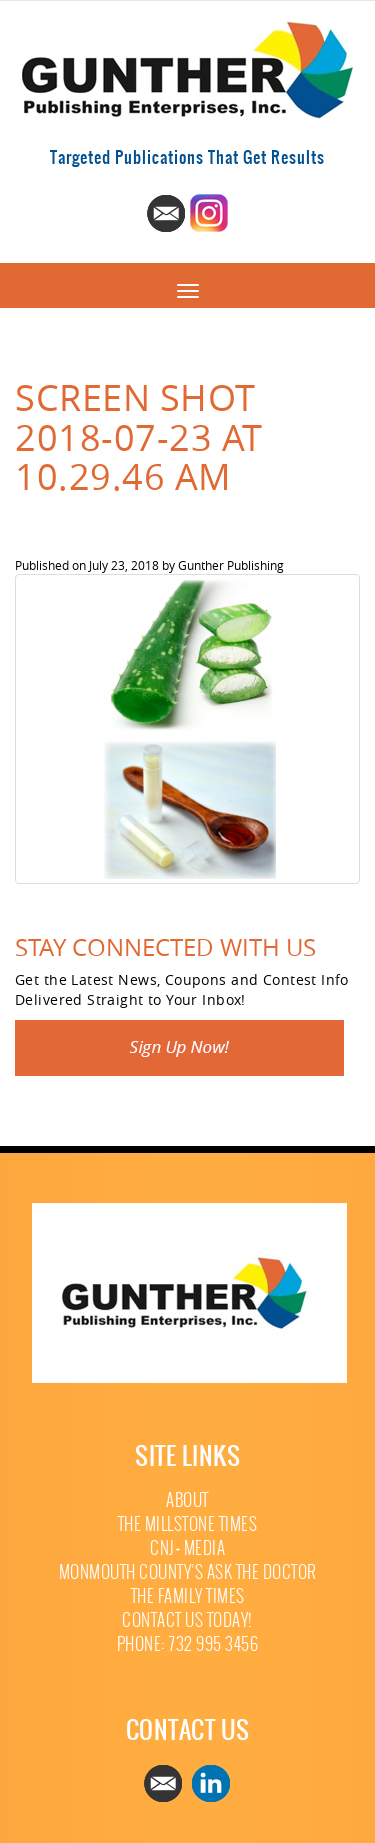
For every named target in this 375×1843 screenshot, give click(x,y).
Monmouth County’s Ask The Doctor (188, 1572)
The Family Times (188, 1596)
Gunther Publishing (231, 565)
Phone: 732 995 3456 (188, 1644)
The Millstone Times (188, 1524)
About (187, 1500)
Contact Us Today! (187, 1620)
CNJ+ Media (187, 1548)
